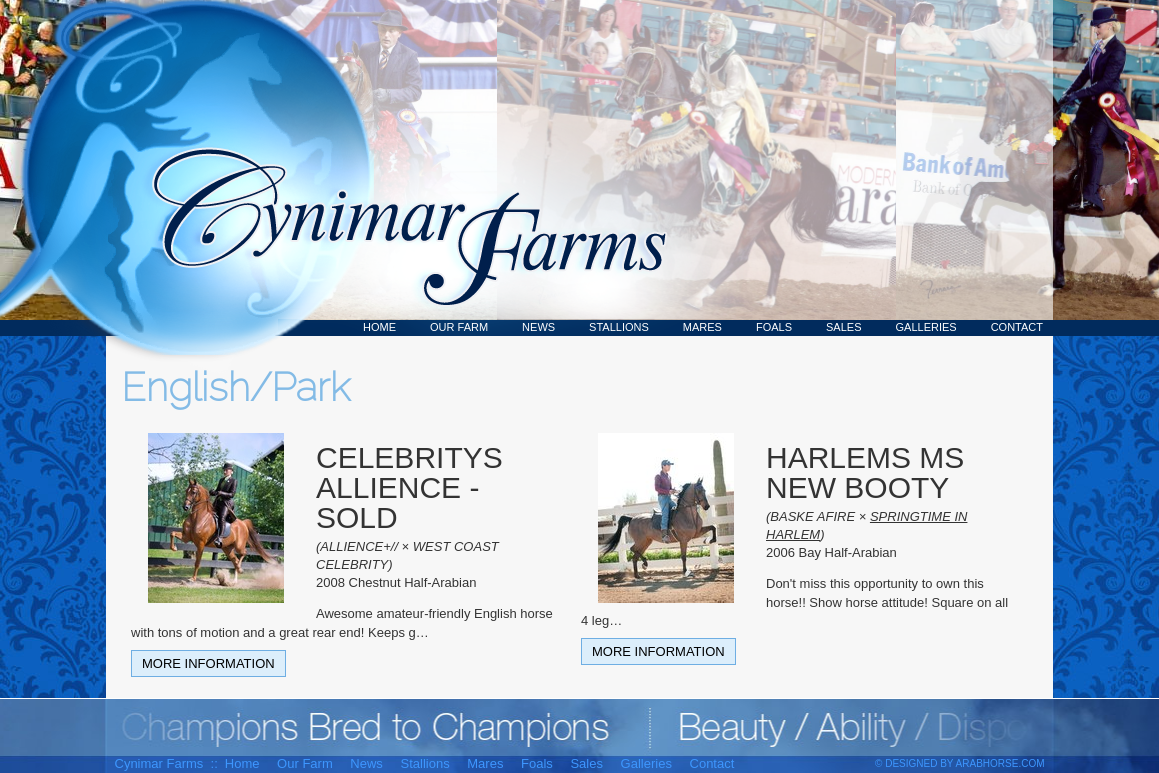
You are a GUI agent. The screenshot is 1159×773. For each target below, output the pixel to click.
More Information (208, 663)
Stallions (619, 327)
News (538, 327)
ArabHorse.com (1000, 763)
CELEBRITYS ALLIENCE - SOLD (409, 487)
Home (379, 327)
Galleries (926, 327)
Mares (702, 327)
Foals (774, 327)
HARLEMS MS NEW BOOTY (865, 472)
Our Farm (459, 327)
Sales (843, 327)
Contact (1017, 327)
